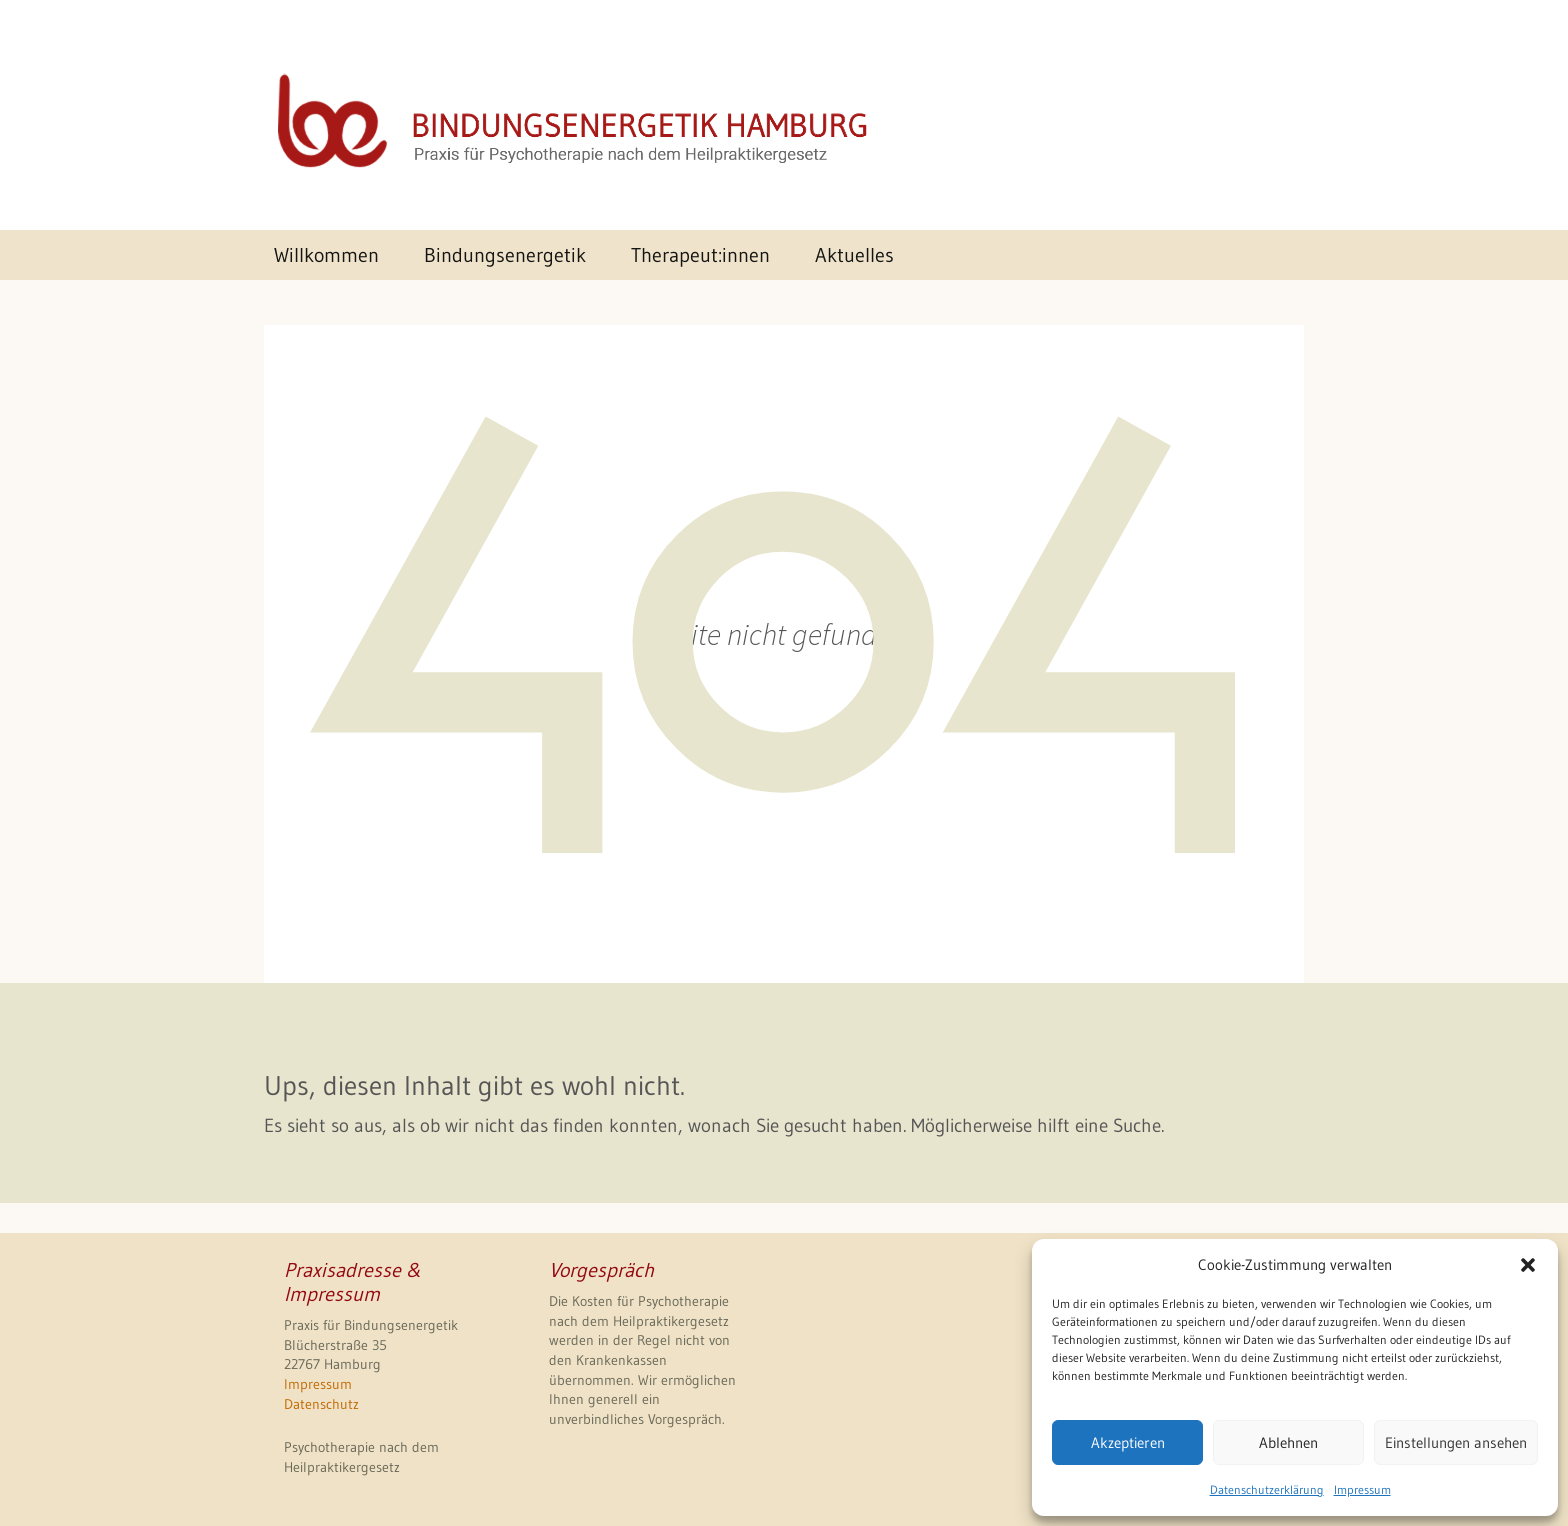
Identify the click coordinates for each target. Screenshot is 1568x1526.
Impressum (1362, 1489)
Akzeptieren (1128, 1442)
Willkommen (326, 254)
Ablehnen (1288, 1442)
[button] (1528, 1265)
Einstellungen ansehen (1456, 1442)
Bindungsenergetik (505, 254)
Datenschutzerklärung (1267, 1489)
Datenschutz (321, 1404)
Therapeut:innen (700, 254)
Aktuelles (854, 254)
